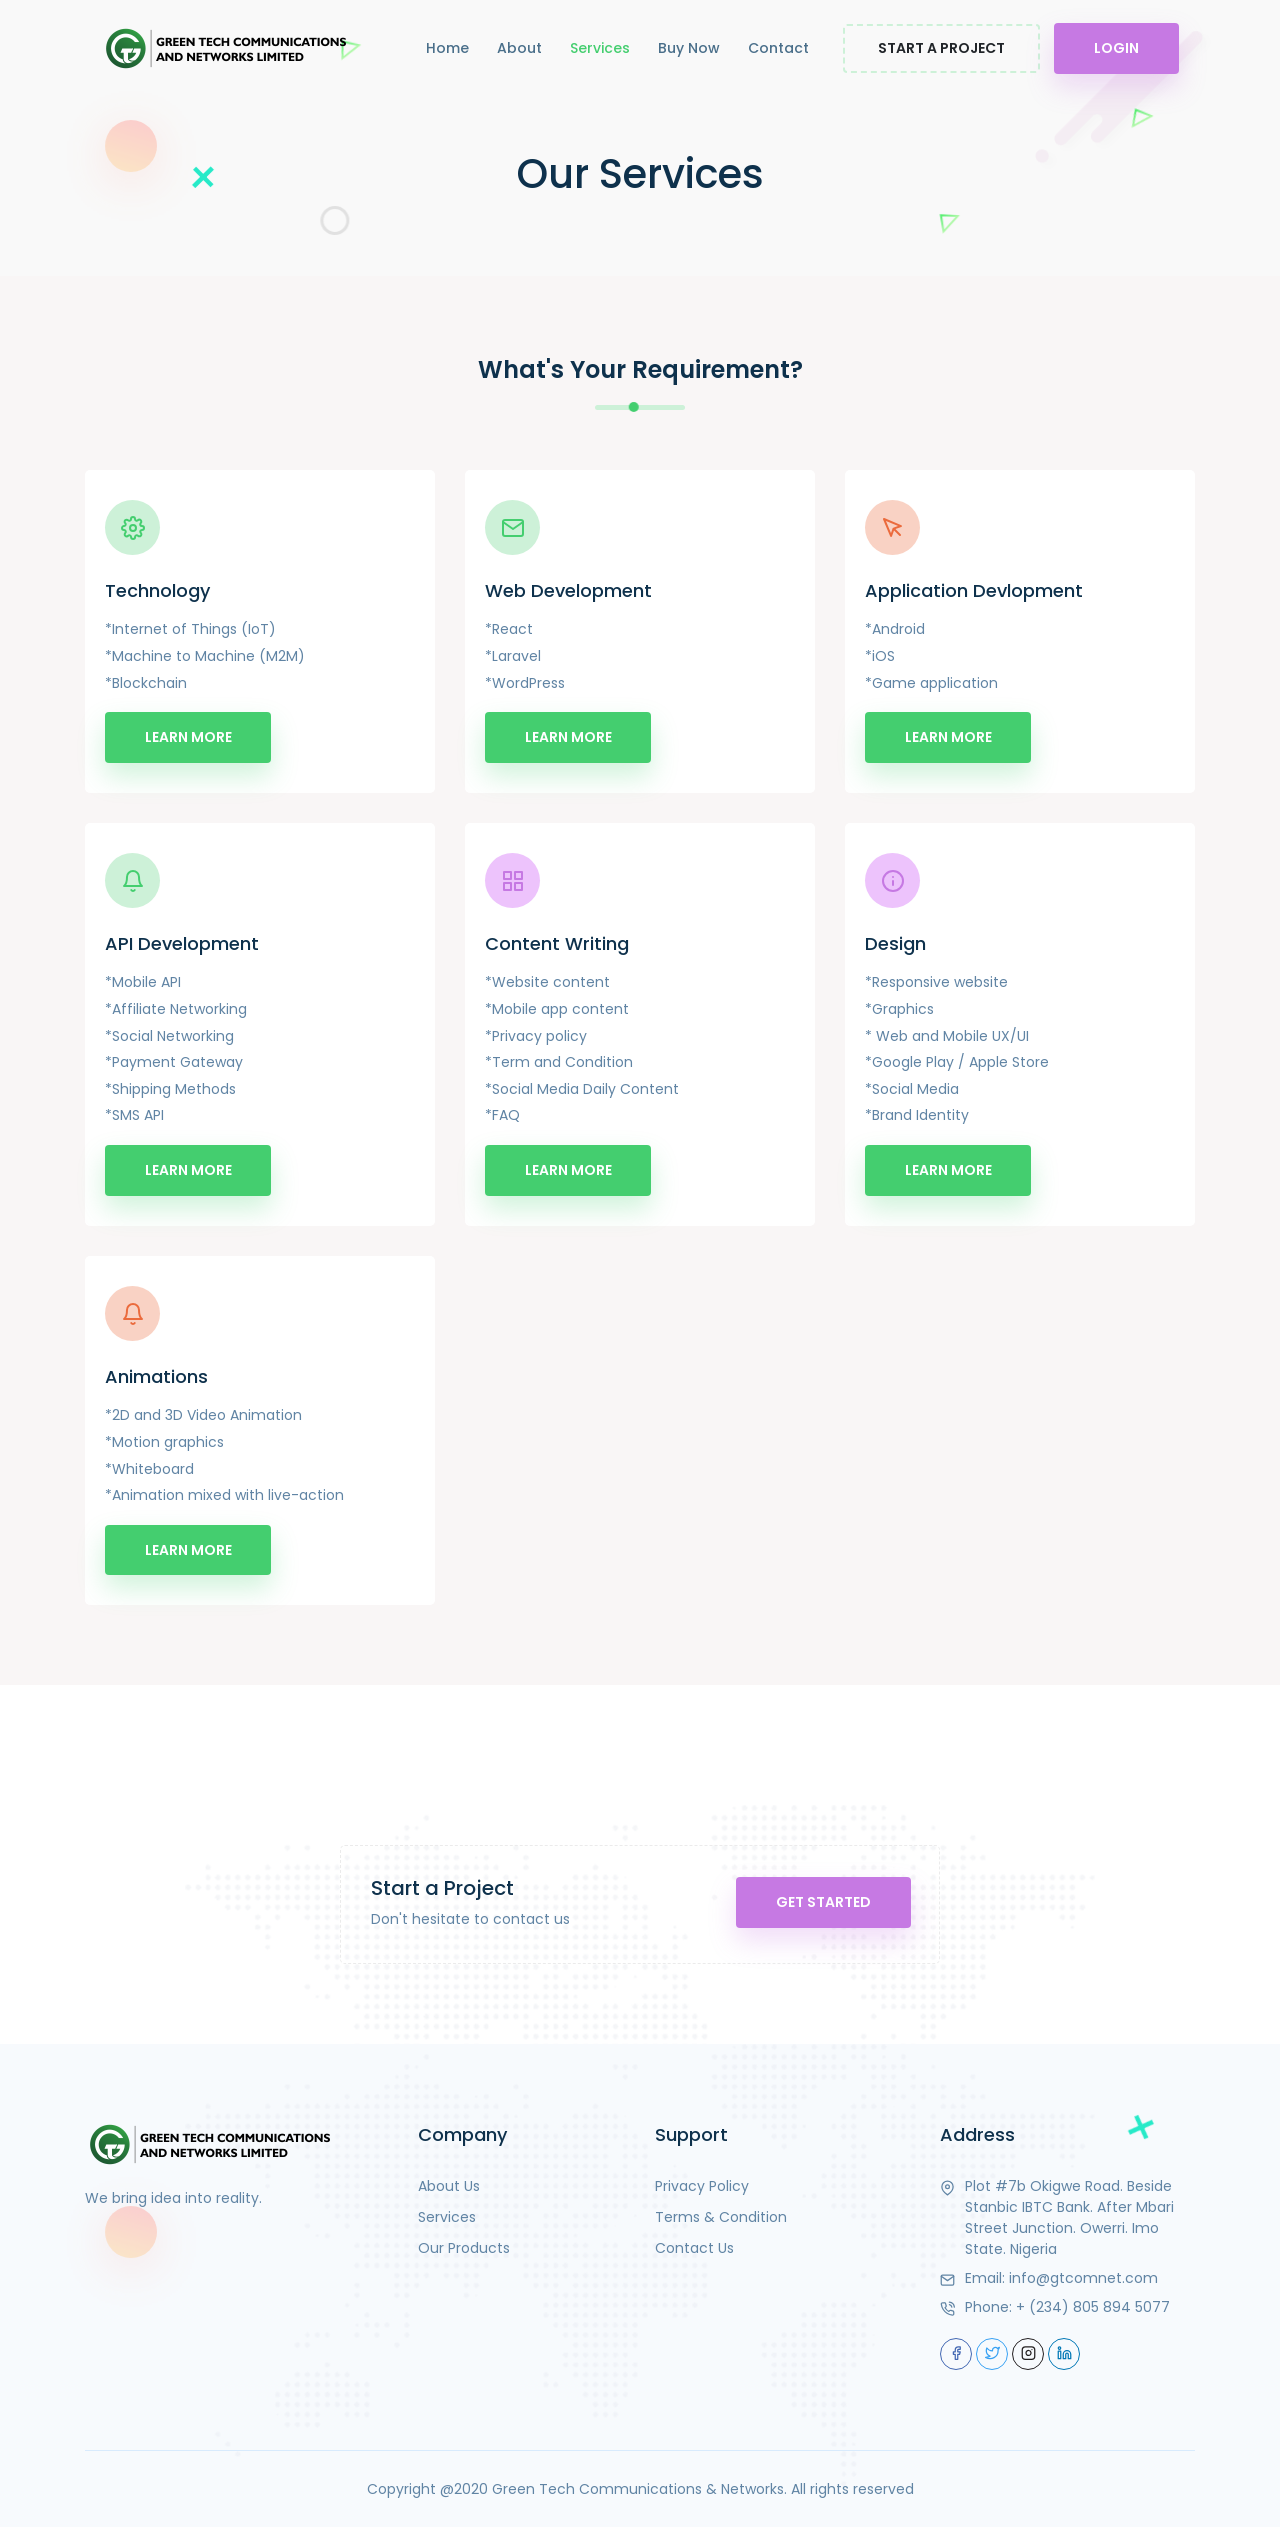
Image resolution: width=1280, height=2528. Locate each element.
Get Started (821, 1904)
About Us (449, 2186)
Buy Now (689, 48)
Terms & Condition (721, 2217)
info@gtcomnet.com (1083, 2278)
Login (1116, 48)
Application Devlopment (974, 591)
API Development (182, 944)
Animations (156, 1377)
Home (447, 48)
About (519, 48)
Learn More (188, 737)
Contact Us (694, 2248)
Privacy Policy (702, 2186)
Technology (157, 591)
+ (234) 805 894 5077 (1093, 2307)
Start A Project (941, 48)
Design (895, 944)
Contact (778, 48)
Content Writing (557, 944)
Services (600, 48)
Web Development (568, 591)
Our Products (464, 2248)
